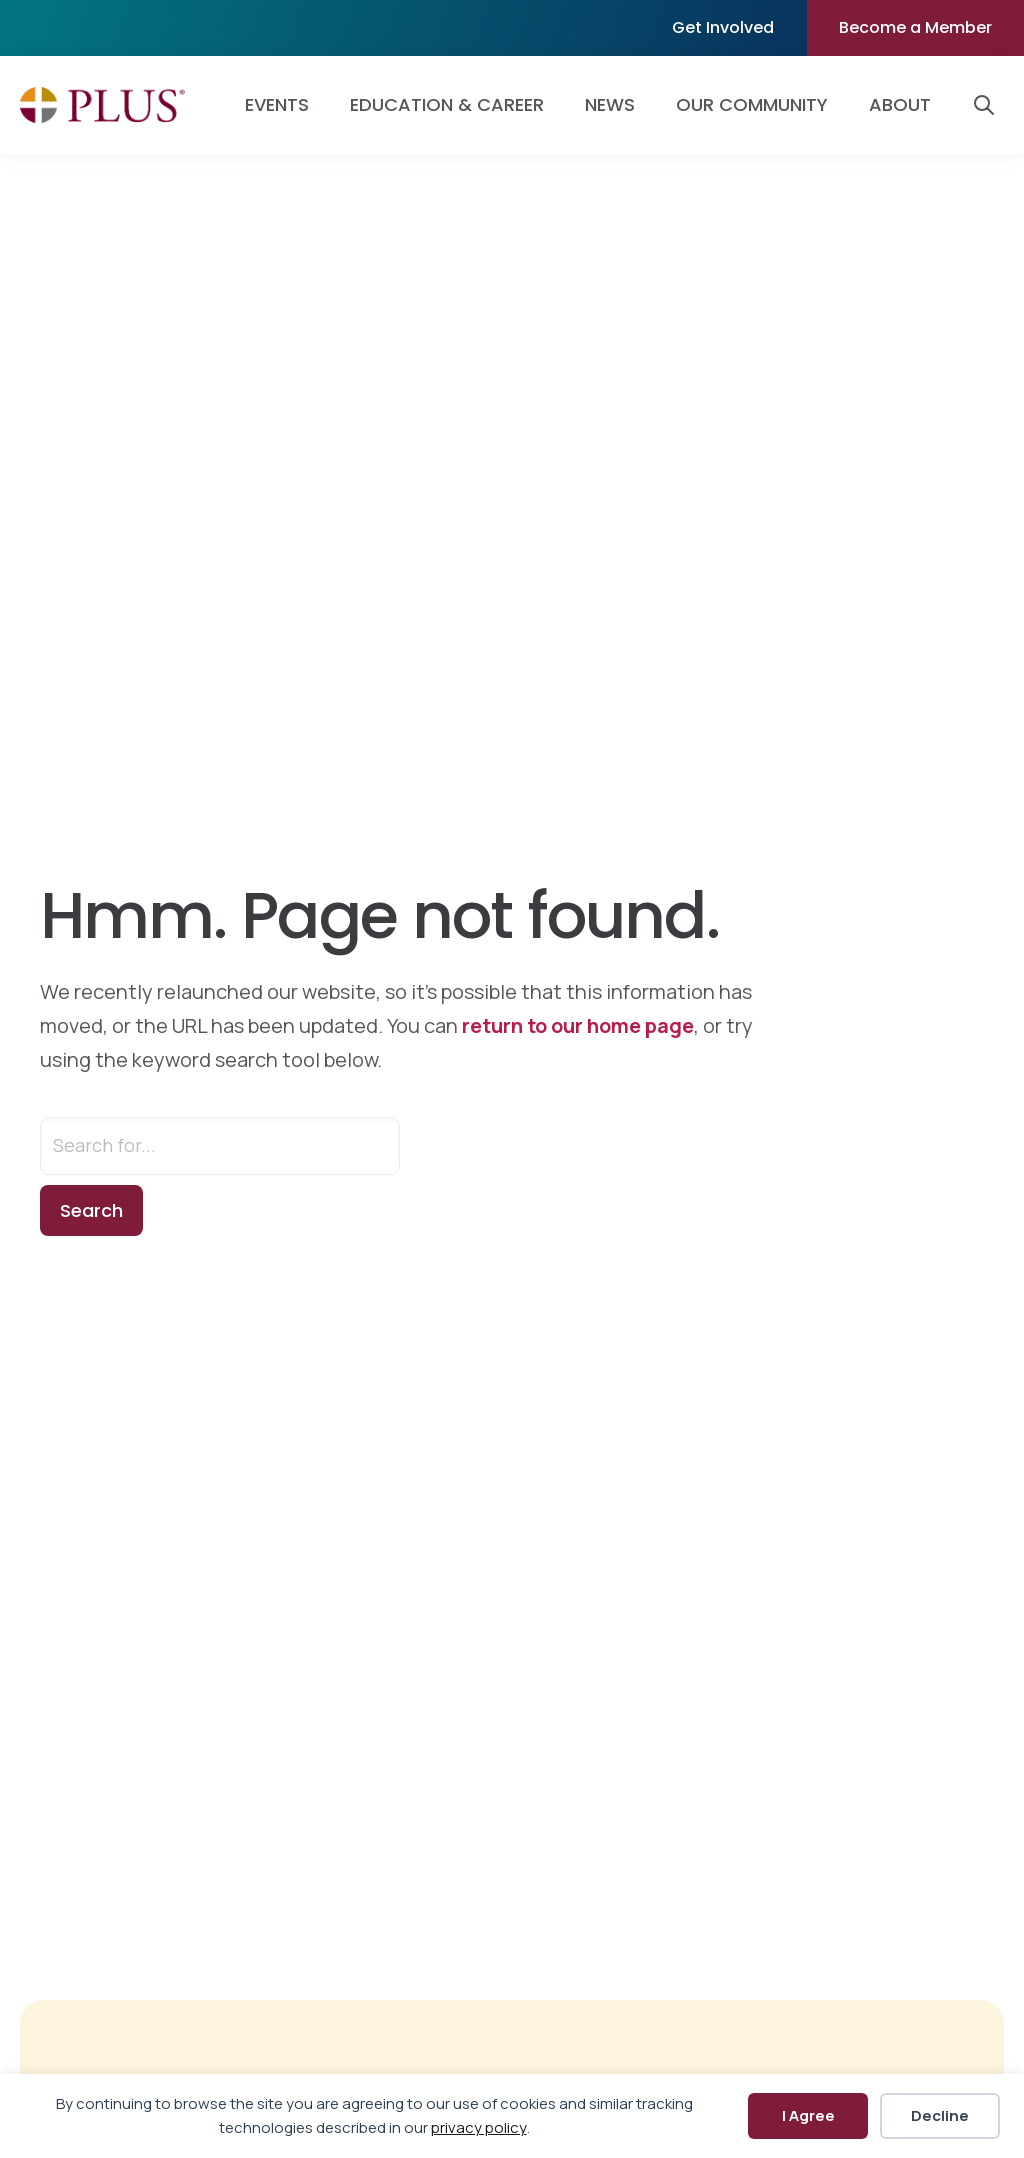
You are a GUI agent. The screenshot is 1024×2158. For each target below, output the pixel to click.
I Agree (808, 2115)
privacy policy (479, 2127)
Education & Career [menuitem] (447, 104)
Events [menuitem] (277, 104)
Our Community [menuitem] (752, 104)
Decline (940, 2115)
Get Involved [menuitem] (723, 27)
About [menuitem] (900, 104)
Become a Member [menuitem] (915, 27)
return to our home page (578, 1025)
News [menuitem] (610, 104)
